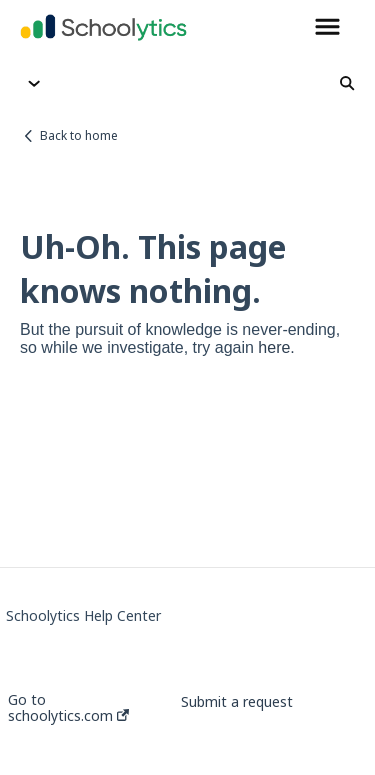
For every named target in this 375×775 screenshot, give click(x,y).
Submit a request (237, 702)
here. (276, 347)
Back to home (79, 135)
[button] (327, 28)
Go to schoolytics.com (68, 708)
